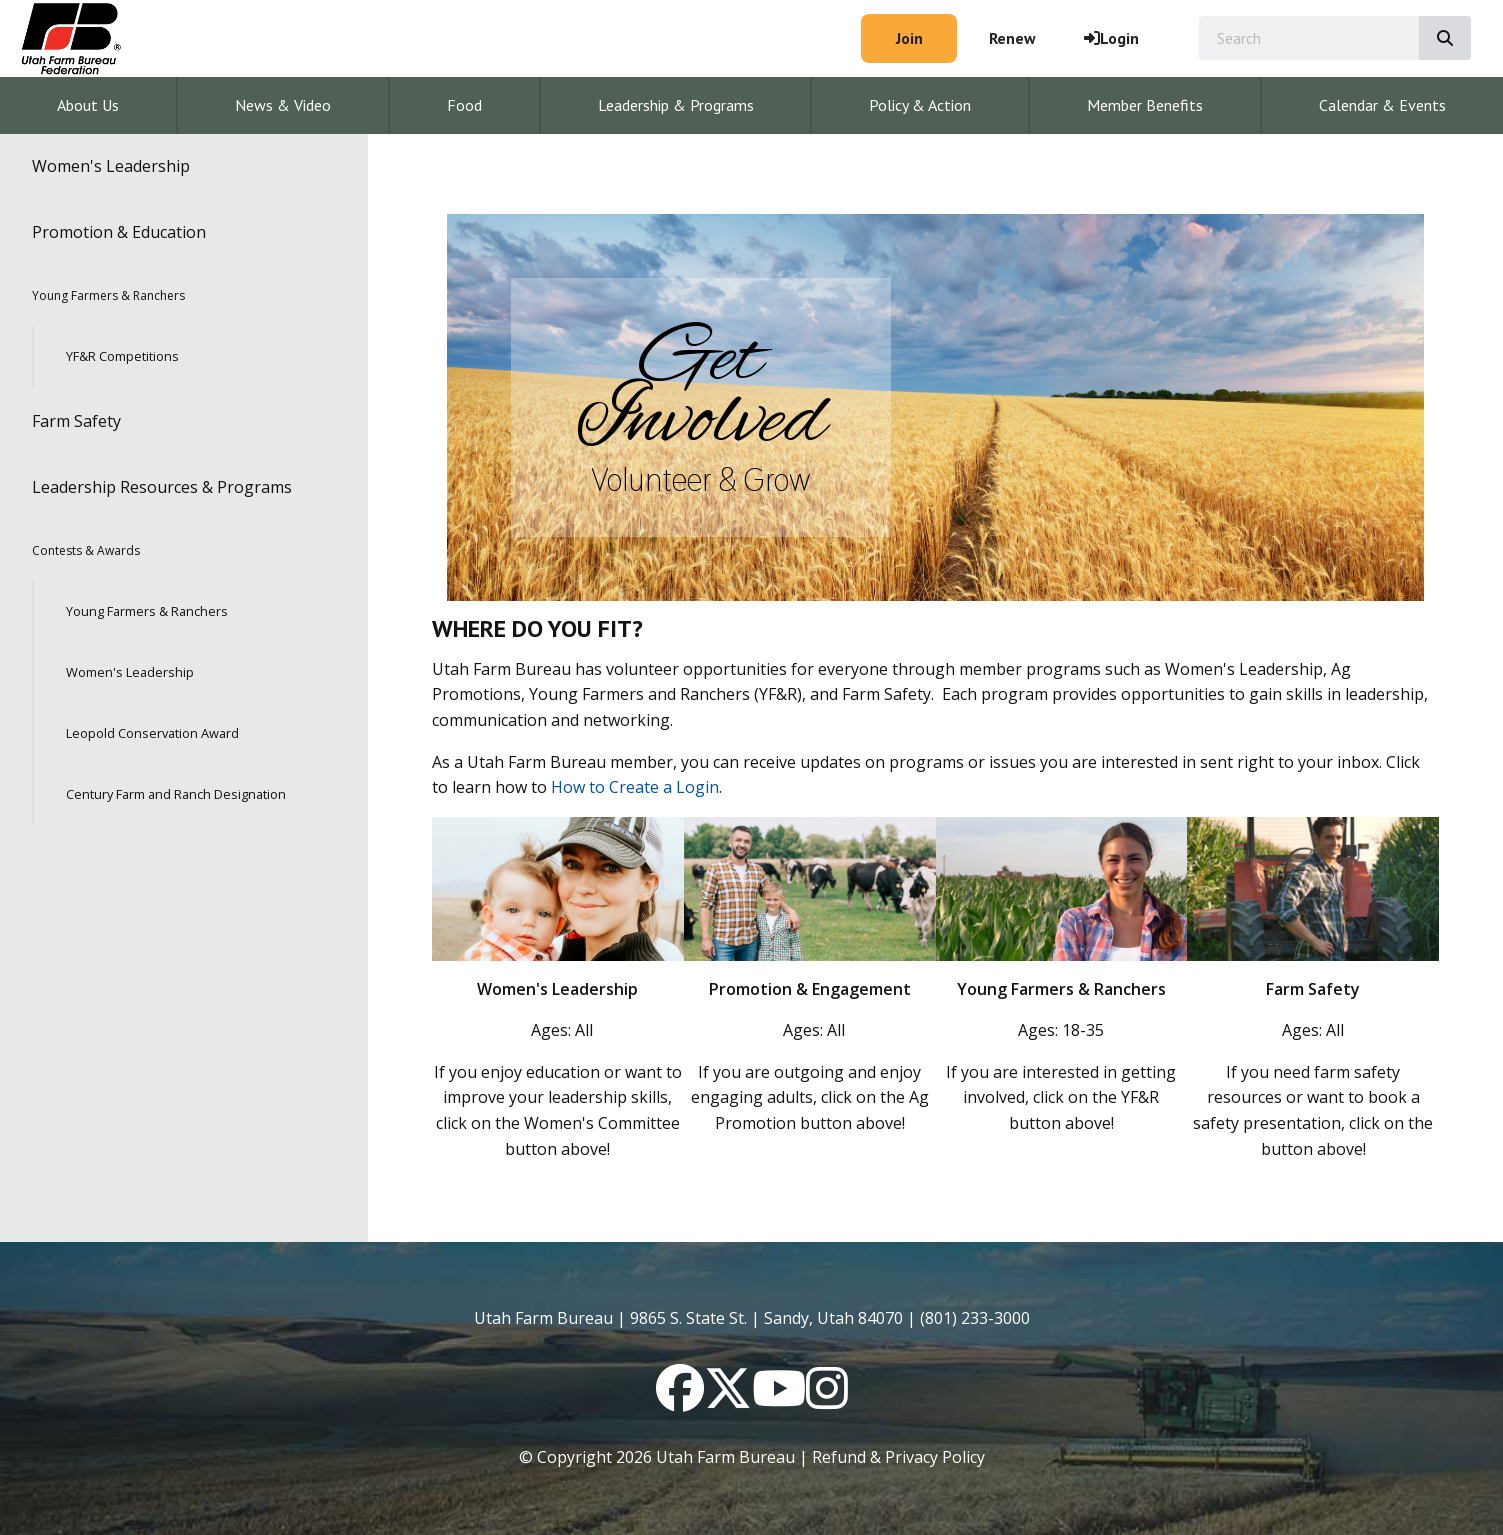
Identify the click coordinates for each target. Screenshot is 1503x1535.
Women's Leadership (111, 166)
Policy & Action (920, 105)
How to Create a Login (635, 787)
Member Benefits (1145, 105)
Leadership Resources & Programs (162, 487)
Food (464, 105)
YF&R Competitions (122, 356)
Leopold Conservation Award (152, 733)
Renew (1012, 38)
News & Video (283, 105)
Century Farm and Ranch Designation (176, 794)
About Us (88, 105)
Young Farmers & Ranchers (108, 295)
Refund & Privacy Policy (898, 1457)
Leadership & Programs (676, 105)
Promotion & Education (119, 232)
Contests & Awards (86, 550)
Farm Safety (76, 421)
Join (909, 38)
